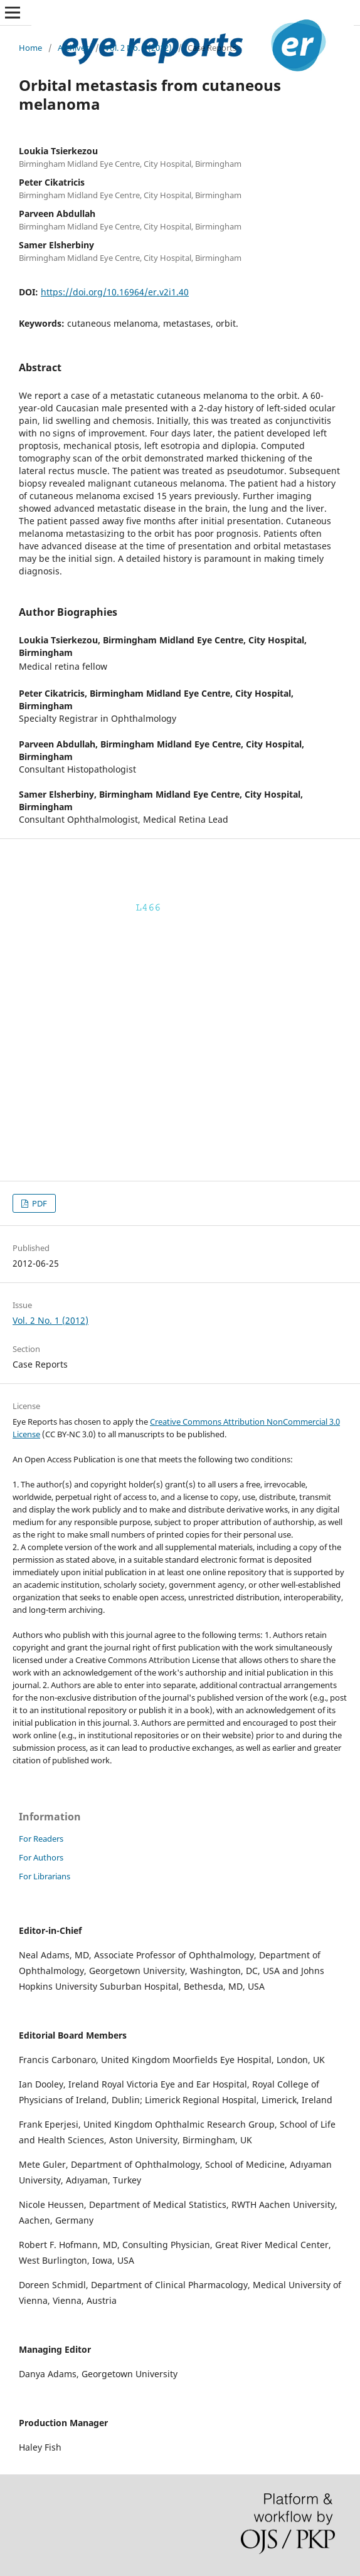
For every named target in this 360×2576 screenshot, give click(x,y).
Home (30, 47)
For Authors (41, 1857)
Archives (73, 47)
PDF (38, 1203)
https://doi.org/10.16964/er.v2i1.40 (115, 292)
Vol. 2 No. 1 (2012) (138, 47)
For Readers (41, 1838)
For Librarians (44, 1876)
